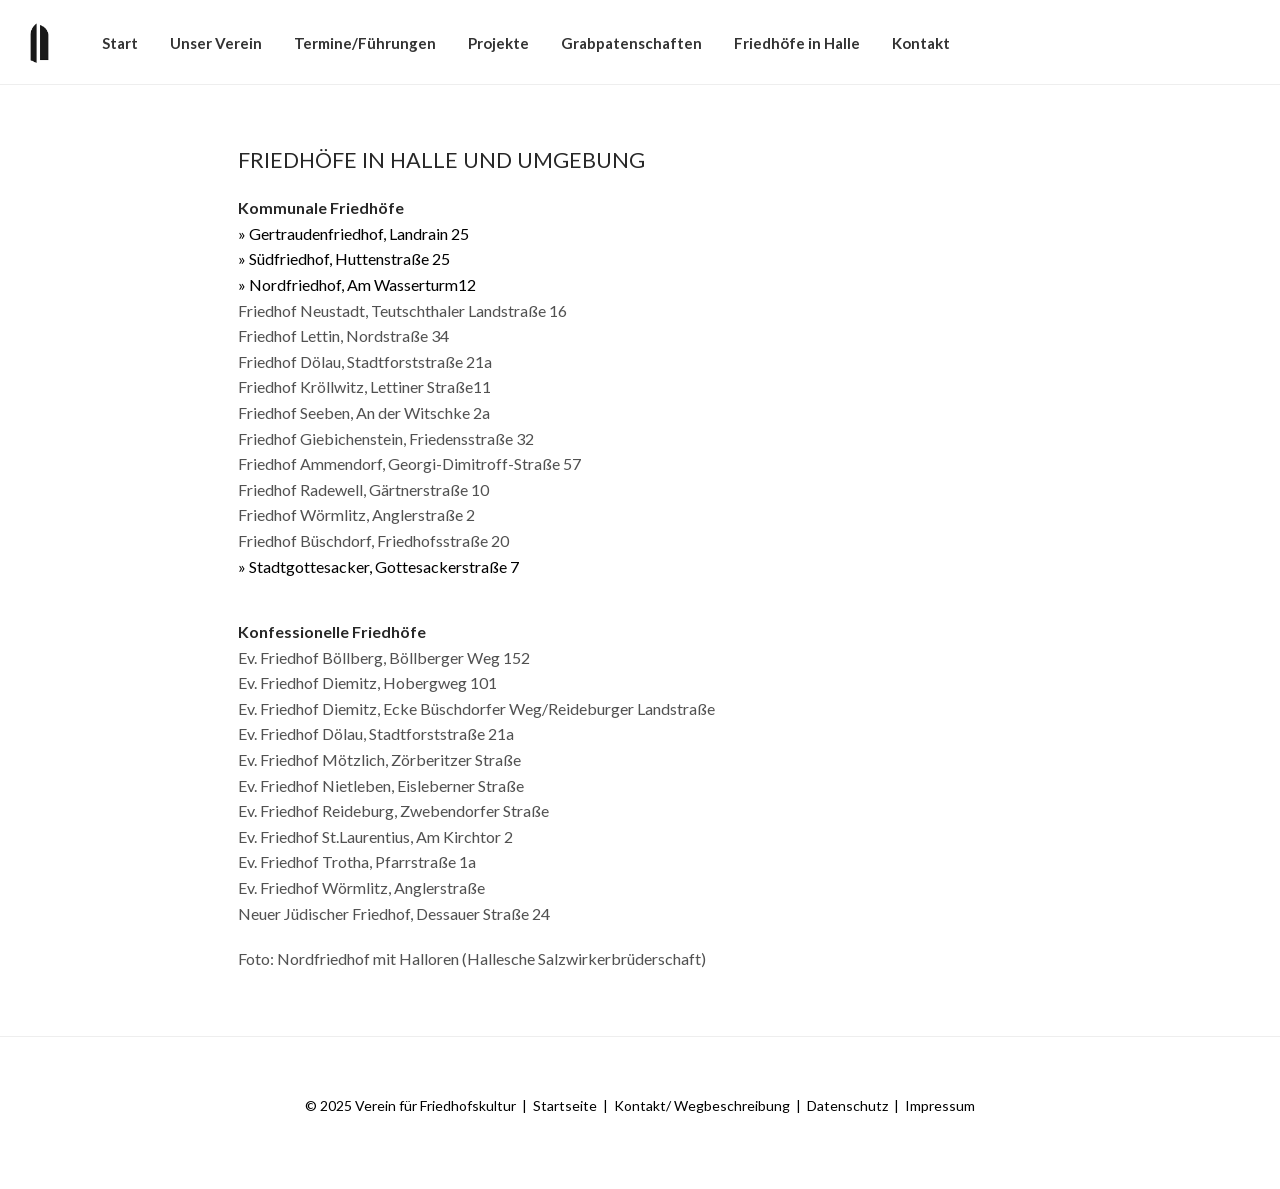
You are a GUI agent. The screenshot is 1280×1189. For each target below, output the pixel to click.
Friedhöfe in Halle (797, 43)
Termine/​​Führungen (365, 43)
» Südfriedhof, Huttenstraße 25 (344, 258)
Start (120, 43)
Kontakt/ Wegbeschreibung (702, 1105)
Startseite (565, 1105)
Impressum (940, 1105)
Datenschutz (847, 1105)
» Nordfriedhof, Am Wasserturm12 (357, 284)
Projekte (498, 43)
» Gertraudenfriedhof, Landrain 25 (353, 233)
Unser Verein (216, 43)
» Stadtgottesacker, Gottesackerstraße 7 (378, 566)
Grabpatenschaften (631, 43)
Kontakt (921, 43)
